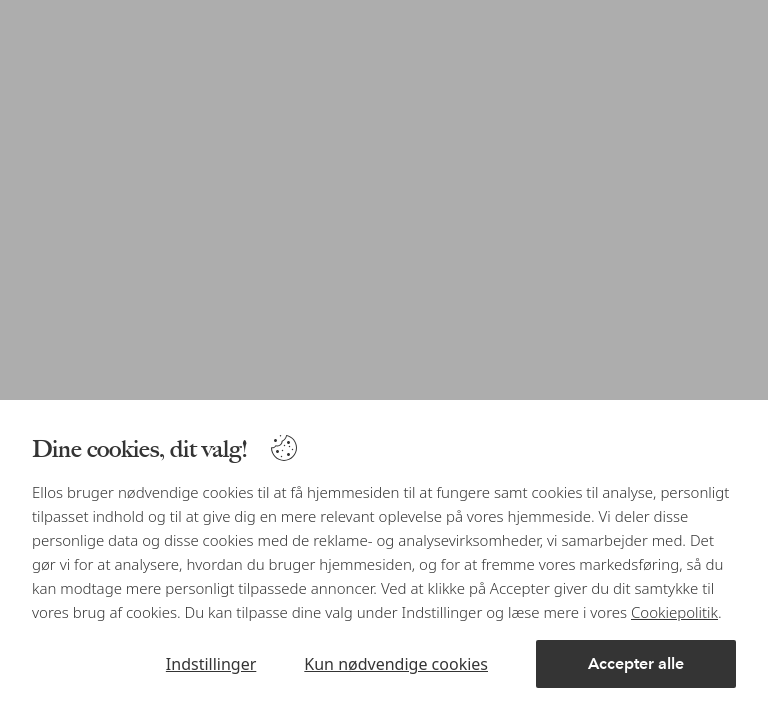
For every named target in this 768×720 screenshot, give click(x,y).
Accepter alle (636, 663)
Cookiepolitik (674, 612)
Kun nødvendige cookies (396, 664)
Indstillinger (211, 664)
